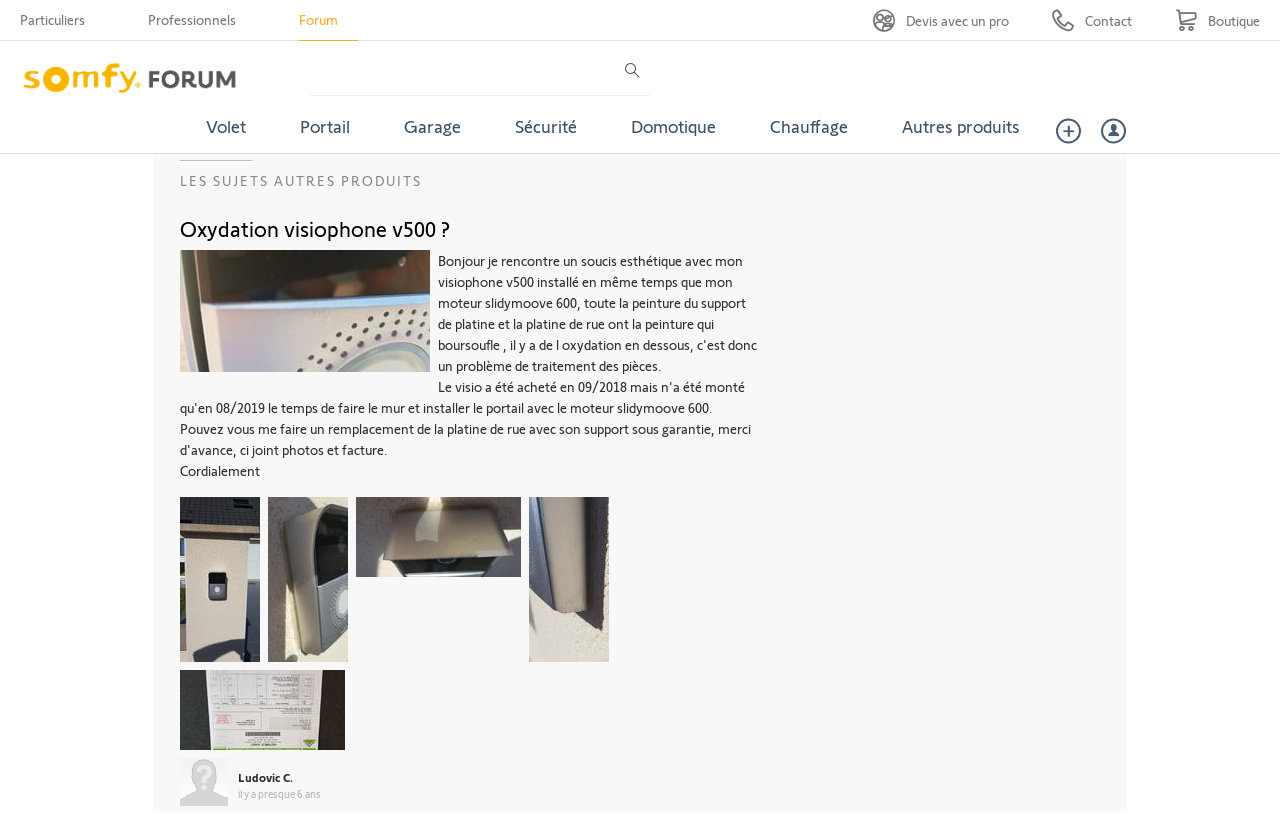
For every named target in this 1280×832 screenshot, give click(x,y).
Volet (226, 126)
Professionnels (192, 19)
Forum (318, 19)
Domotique (673, 126)
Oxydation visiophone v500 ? (315, 228)
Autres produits (961, 126)
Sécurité (546, 126)
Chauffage (809, 126)
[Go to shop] (1217, 20)
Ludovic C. (265, 777)
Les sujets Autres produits (301, 180)
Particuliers (52, 19)
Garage (432, 126)
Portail (325, 126)
